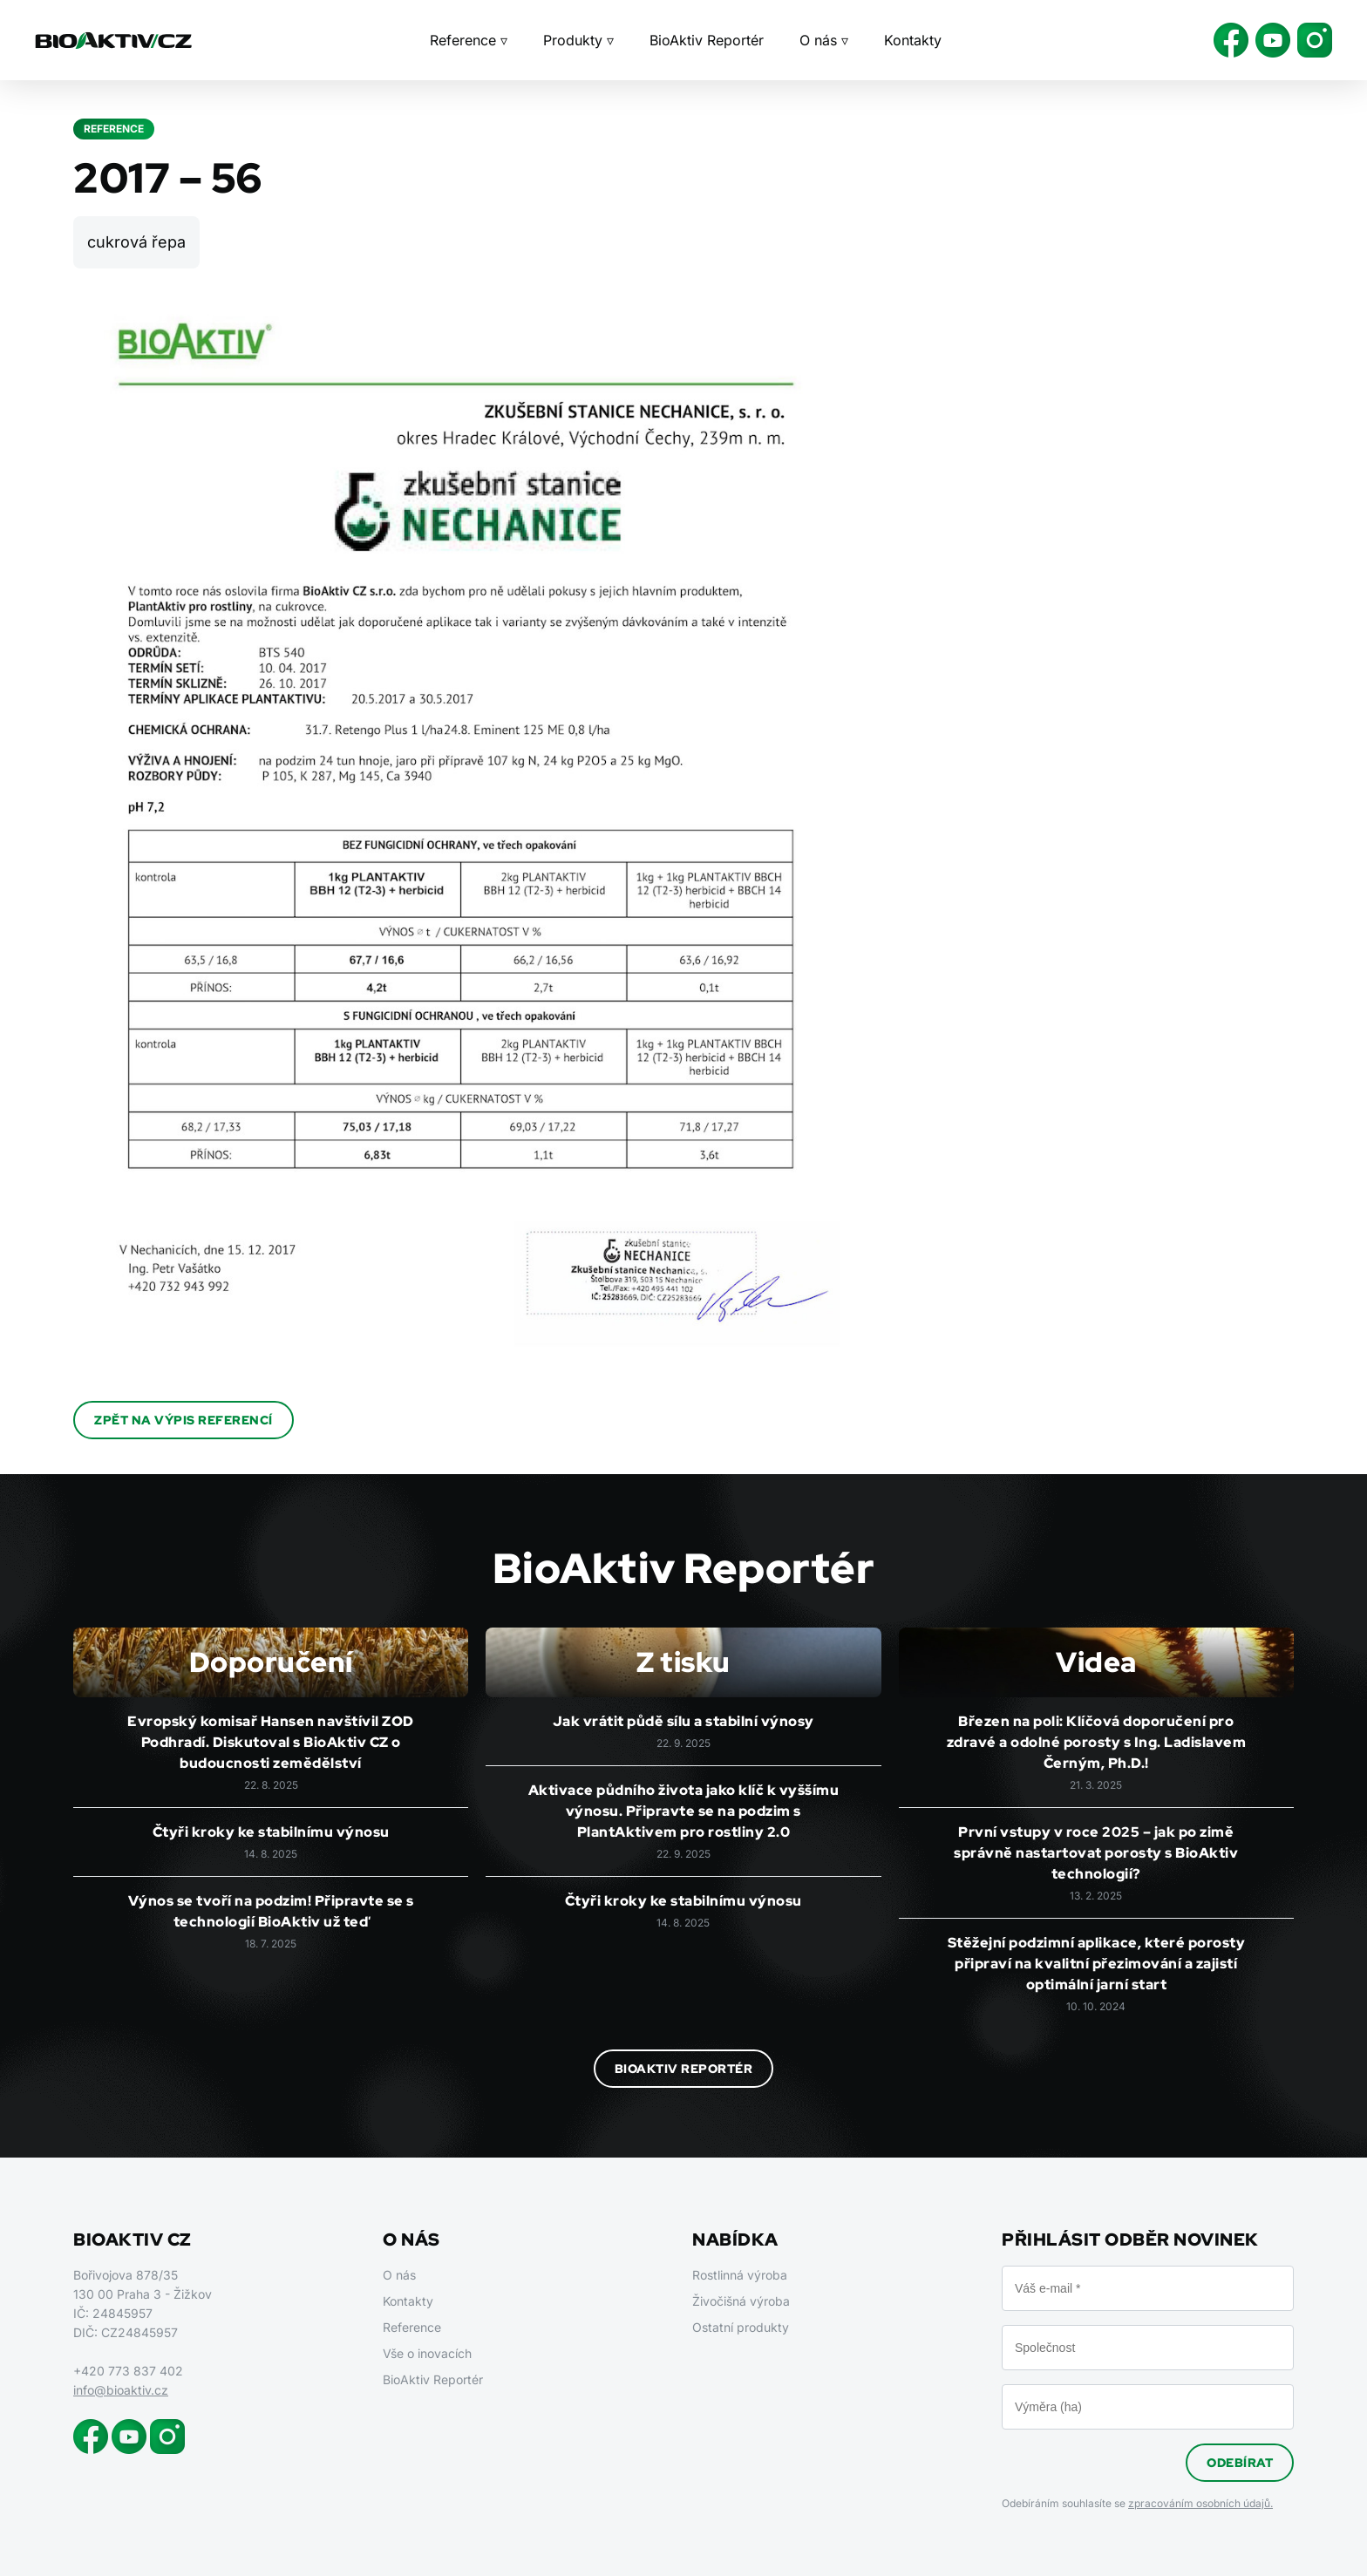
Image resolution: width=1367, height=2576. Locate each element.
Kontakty (913, 40)
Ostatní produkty (740, 2327)
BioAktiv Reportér (706, 40)
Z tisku (683, 1662)
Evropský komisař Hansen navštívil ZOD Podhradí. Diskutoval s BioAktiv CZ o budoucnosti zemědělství (270, 1742)
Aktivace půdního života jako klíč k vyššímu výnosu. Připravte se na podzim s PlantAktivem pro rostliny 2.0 (684, 1811)
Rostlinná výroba (739, 2274)
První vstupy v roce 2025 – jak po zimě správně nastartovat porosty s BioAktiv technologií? (1096, 1853)
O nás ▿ (823, 40)
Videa (1096, 1662)
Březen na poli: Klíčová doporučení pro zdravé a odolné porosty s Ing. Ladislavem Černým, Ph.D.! (1097, 1742)
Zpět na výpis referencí (183, 1420)
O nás (399, 2274)
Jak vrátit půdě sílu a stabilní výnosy (683, 1721)
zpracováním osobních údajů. (1200, 2503)
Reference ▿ (468, 40)
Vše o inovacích (427, 2353)
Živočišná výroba (741, 2301)
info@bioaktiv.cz (120, 2389)
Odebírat (1240, 2463)
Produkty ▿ (578, 40)
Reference (412, 2327)
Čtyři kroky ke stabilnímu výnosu (271, 1832)
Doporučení (271, 1662)
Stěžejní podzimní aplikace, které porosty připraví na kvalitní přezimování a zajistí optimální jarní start (1097, 1964)
